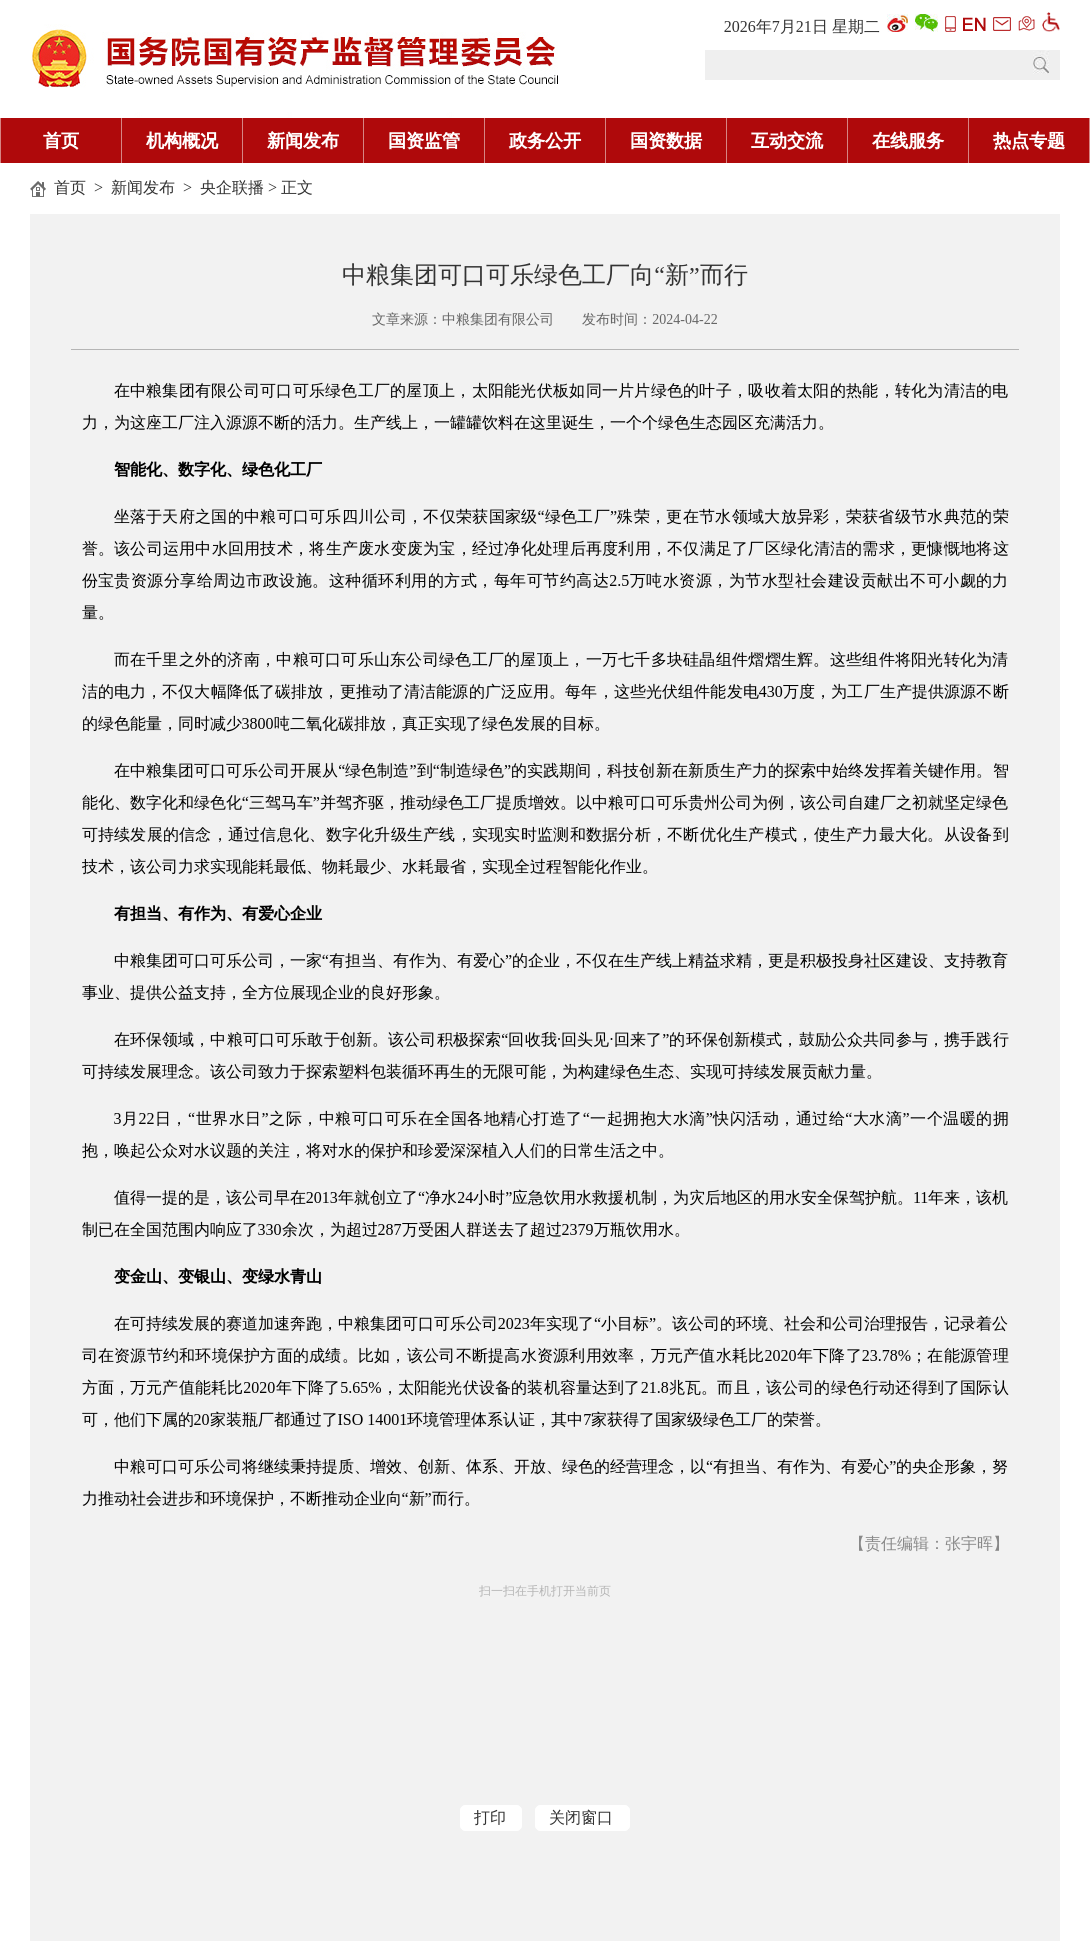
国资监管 (424, 141)
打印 (490, 1817)
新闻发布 (303, 141)
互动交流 (787, 141)
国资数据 (666, 141)
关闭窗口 (581, 1817)
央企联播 (232, 187)
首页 (61, 141)
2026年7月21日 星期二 (802, 26)
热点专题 (1029, 141)
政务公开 (545, 141)
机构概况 (182, 141)
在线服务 (908, 141)
